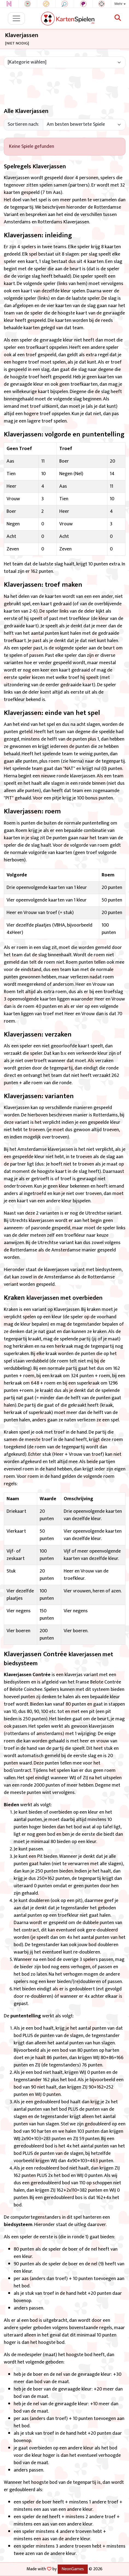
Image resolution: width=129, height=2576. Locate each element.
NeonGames (72, 2568)
